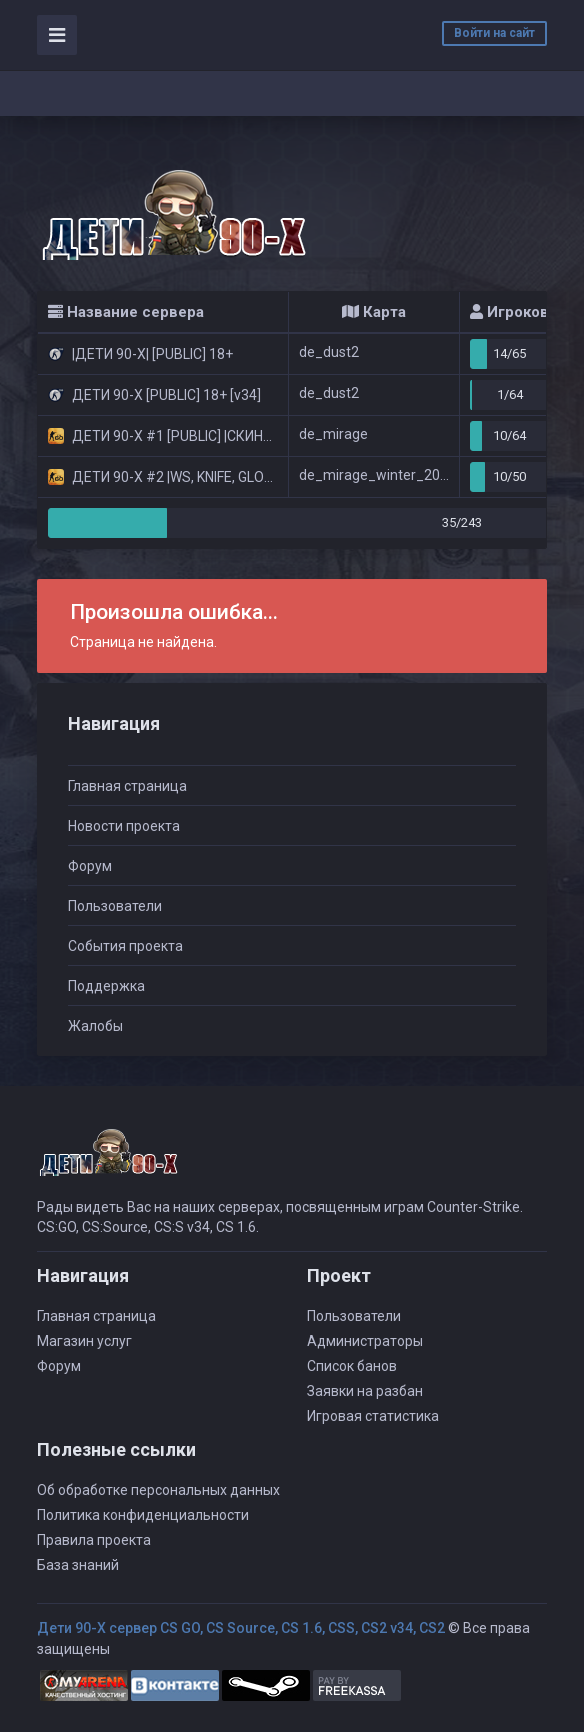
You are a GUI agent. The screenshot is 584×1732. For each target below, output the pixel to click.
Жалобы (95, 1026)
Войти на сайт (494, 33)
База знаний (78, 1565)
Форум (90, 866)
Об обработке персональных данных (158, 1490)
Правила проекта (94, 1540)
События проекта (125, 946)
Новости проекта (124, 826)
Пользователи (115, 906)
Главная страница (127, 786)
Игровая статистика (373, 1416)
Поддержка (106, 986)
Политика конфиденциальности (143, 1515)
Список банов (352, 1366)
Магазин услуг (84, 1341)
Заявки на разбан (365, 1391)
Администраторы (365, 1341)
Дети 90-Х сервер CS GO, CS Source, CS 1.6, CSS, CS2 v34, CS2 (241, 1628)
